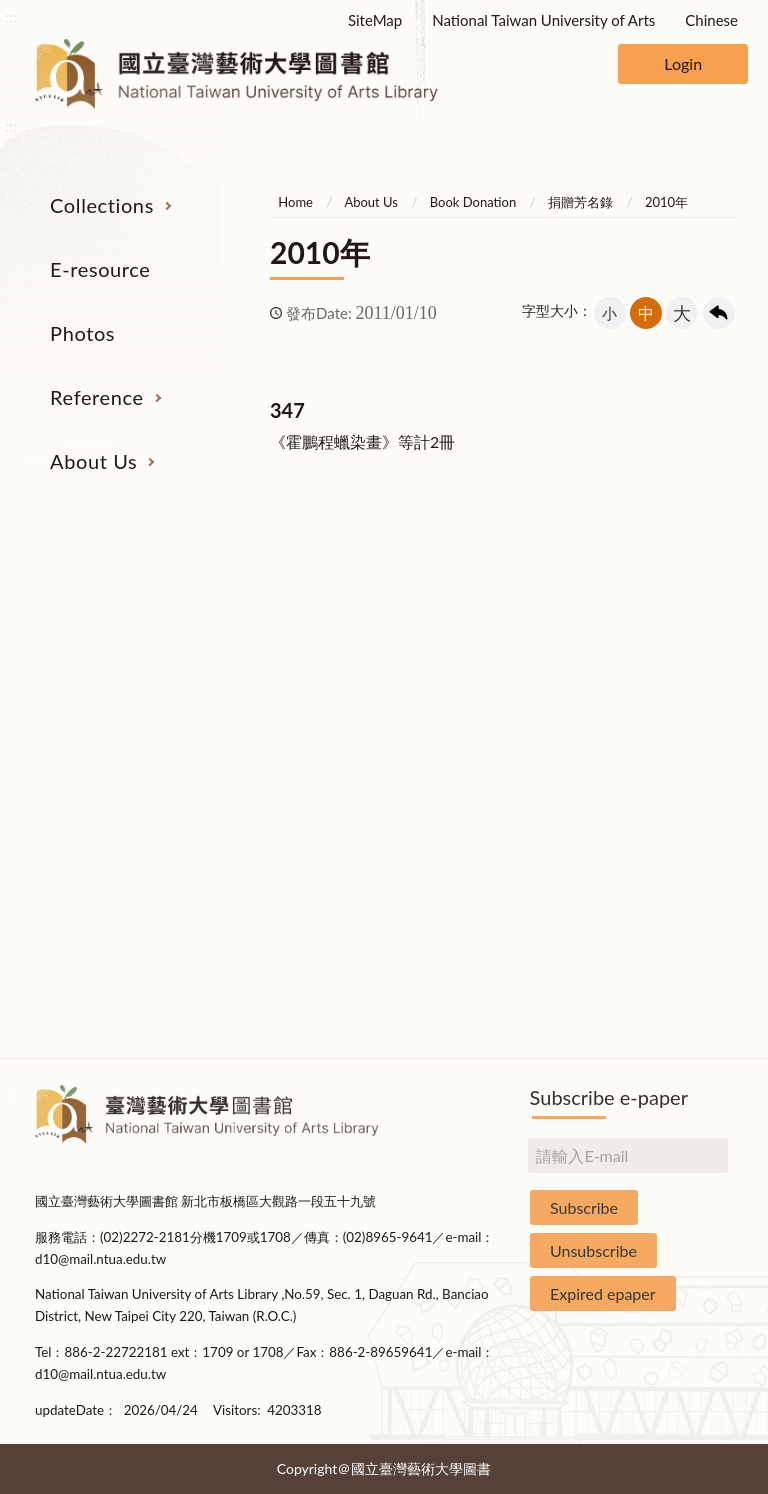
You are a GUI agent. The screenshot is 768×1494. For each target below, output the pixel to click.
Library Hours (679, 781)
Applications (679, 856)
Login (683, 63)
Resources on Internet (89, 744)
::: (11, 16)
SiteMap (375, 20)
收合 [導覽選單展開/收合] (720, 527)
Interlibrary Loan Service (532, 642)
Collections (102, 205)
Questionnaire (679, 1006)
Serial (89, 631)
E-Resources (88, 706)
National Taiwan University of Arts (543, 20)
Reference (97, 397)
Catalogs (89, 669)
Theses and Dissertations (89, 792)
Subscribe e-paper (609, 1097)
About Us (93, 461)
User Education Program (532, 740)
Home (295, 202)
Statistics (679, 744)
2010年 (666, 202)
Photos (82, 333)
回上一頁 (719, 313)
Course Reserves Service (531, 800)
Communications (679, 819)
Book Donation (473, 202)
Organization (679, 631)
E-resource (100, 269)
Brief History (679, 706)
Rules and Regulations (679, 969)
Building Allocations (678, 669)
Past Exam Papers (531, 691)
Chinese (711, 20)
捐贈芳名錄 (580, 202)
